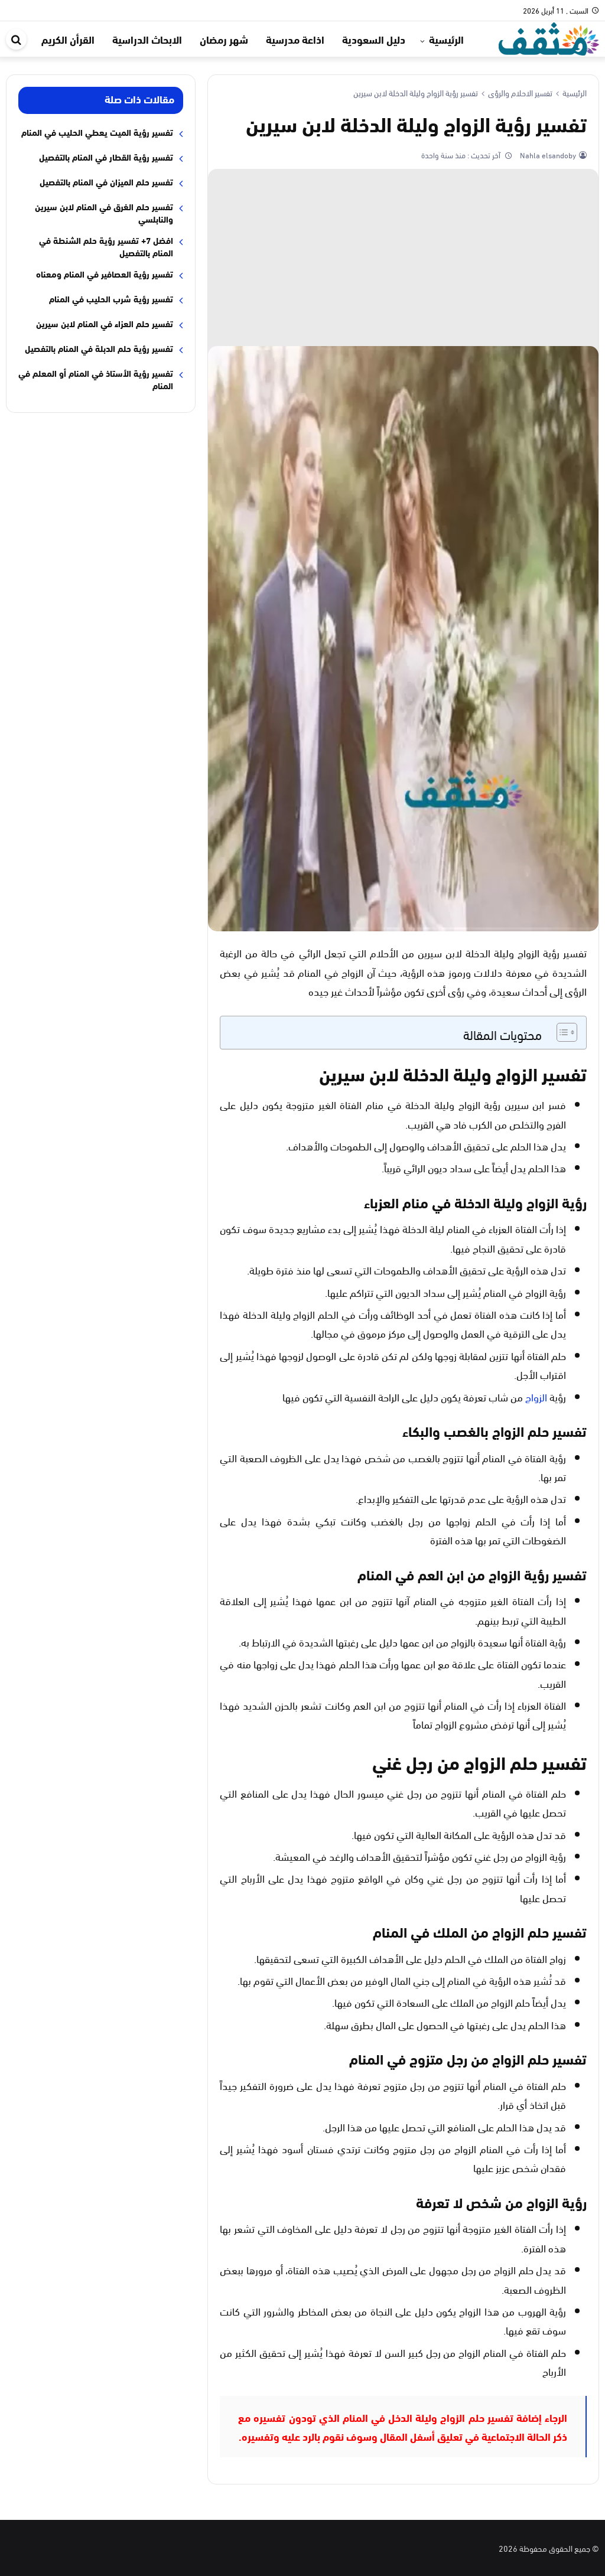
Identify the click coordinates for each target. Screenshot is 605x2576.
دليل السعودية (373, 39)
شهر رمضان (224, 39)
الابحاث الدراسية (147, 39)
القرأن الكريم (68, 39)
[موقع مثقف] (549, 36)
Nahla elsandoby (547, 155)
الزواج (536, 1396)
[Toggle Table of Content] (561, 1032)
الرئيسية (446, 39)
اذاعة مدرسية (295, 39)
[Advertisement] (403, 257)
